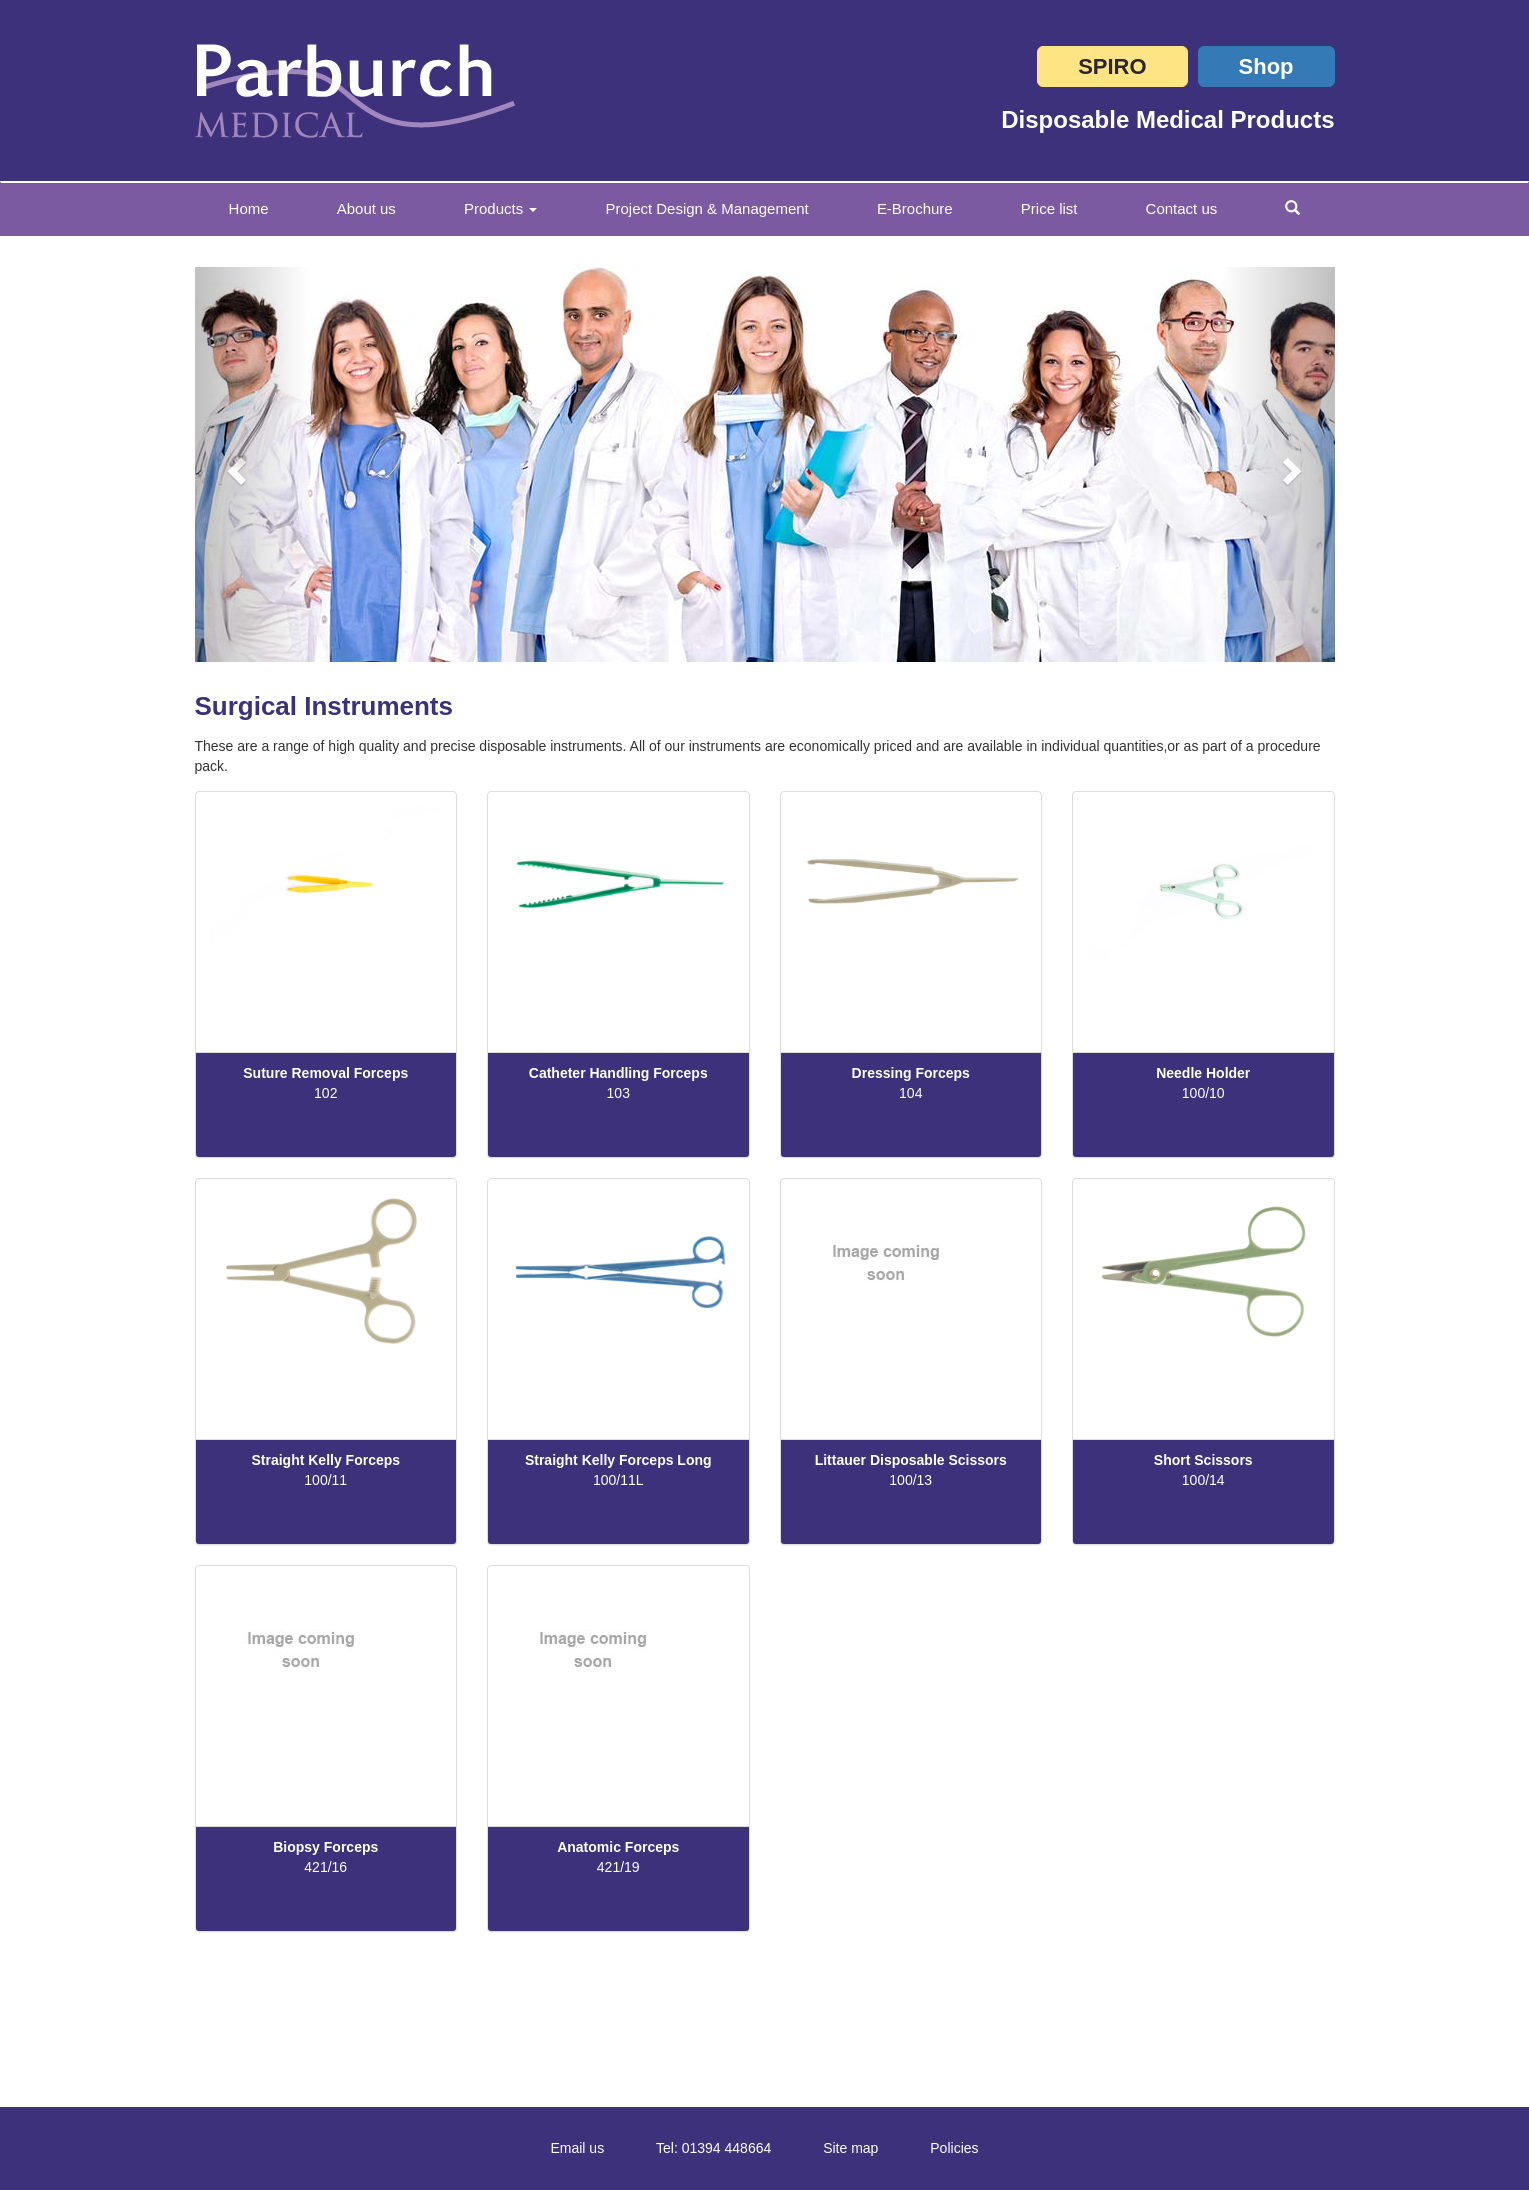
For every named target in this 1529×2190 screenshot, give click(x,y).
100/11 (325, 1480)
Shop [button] (1266, 66)
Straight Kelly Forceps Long (618, 1460)
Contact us (1182, 208)
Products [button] (500, 208)
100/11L (618, 1480)
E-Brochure (915, 208)
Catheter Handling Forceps (618, 1073)
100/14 (1203, 1480)
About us (366, 208)
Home (266, 207)
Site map (850, 2148)
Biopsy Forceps (325, 1847)
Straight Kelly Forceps (325, 1460)
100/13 (910, 1480)
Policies (954, 2148)
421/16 (325, 1867)
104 (910, 1093)
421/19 (618, 1867)
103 (618, 1093)
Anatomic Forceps (618, 1847)
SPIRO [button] (1112, 66)
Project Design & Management (706, 208)
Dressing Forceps (911, 1073)
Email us (577, 2148)
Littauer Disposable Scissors (911, 1460)
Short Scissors (1203, 1460)
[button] (252, 464)
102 (325, 1093)
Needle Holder (1203, 1073)
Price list (1049, 208)
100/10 (1203, 1093)
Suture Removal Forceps (325, 1073)
